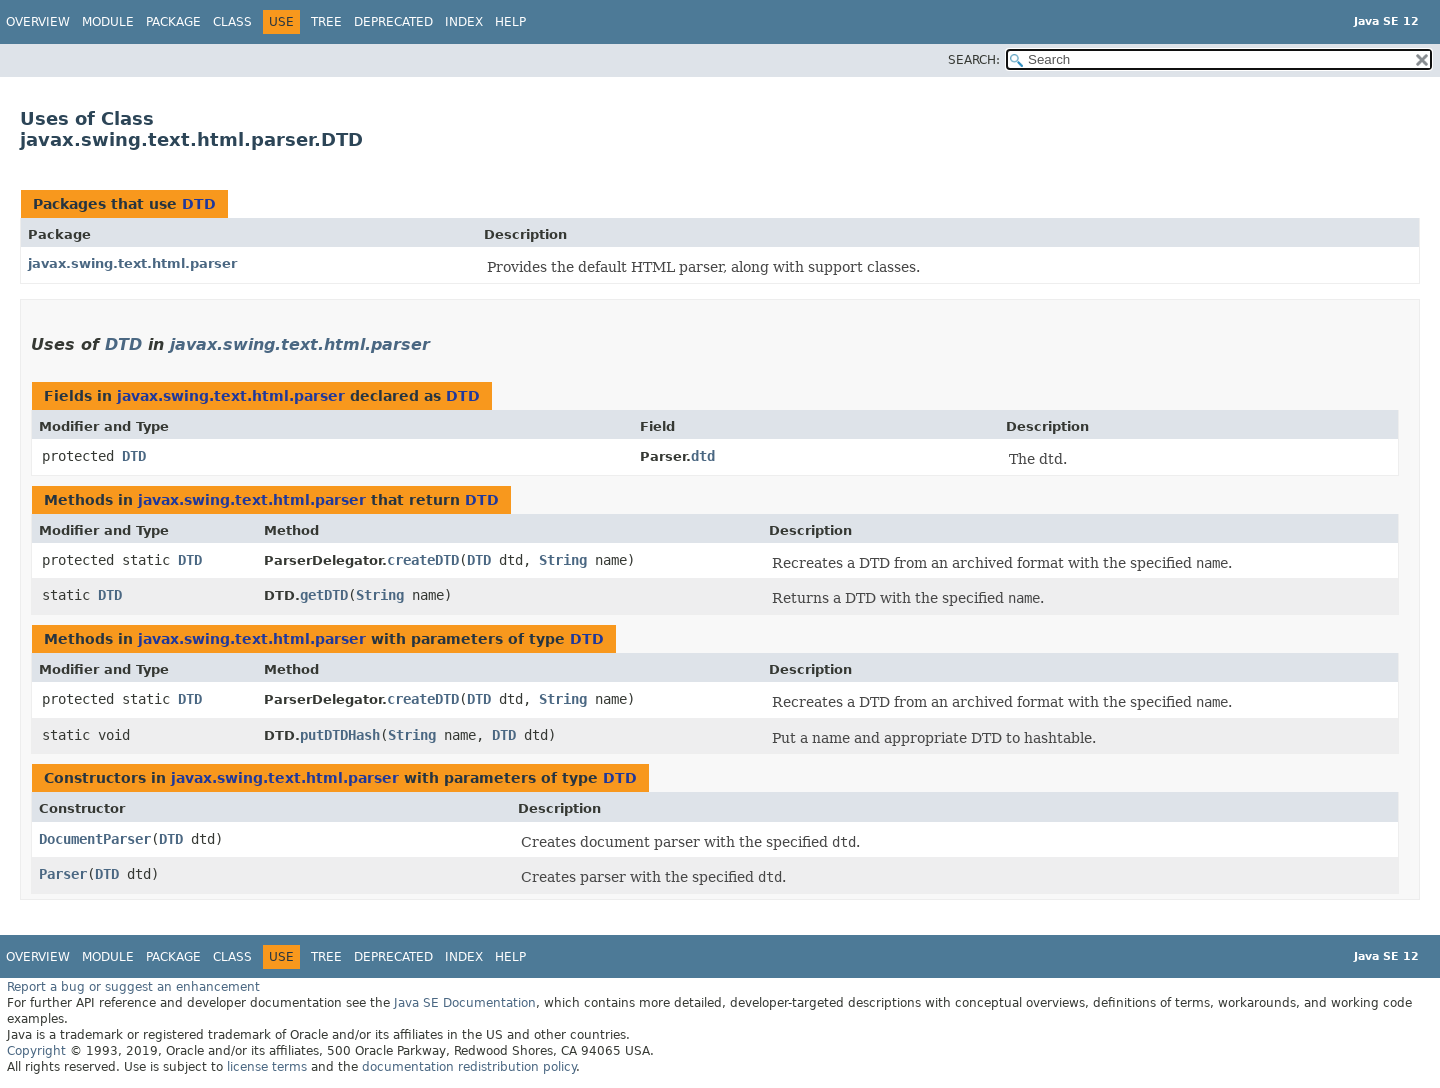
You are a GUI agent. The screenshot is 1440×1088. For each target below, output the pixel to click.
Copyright (36, 1051)
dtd (703, 456)
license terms (267, 1067)
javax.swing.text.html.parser (132, 263)
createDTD (423, 560)
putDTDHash (340, 735)
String (563, 560)
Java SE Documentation (465, 1003)
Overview (38, 22)
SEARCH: (974, 60)
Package (173, 22)
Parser (63, 874)
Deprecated (393, 22)
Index (464, 22)
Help (510, 22)
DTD (199, 204)
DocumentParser (95, 839)
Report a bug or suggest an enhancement (133, 987)
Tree (326, 22)
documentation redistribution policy (469, 1067)
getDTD (324, 595)
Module (108, 22)
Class (232, 22)
